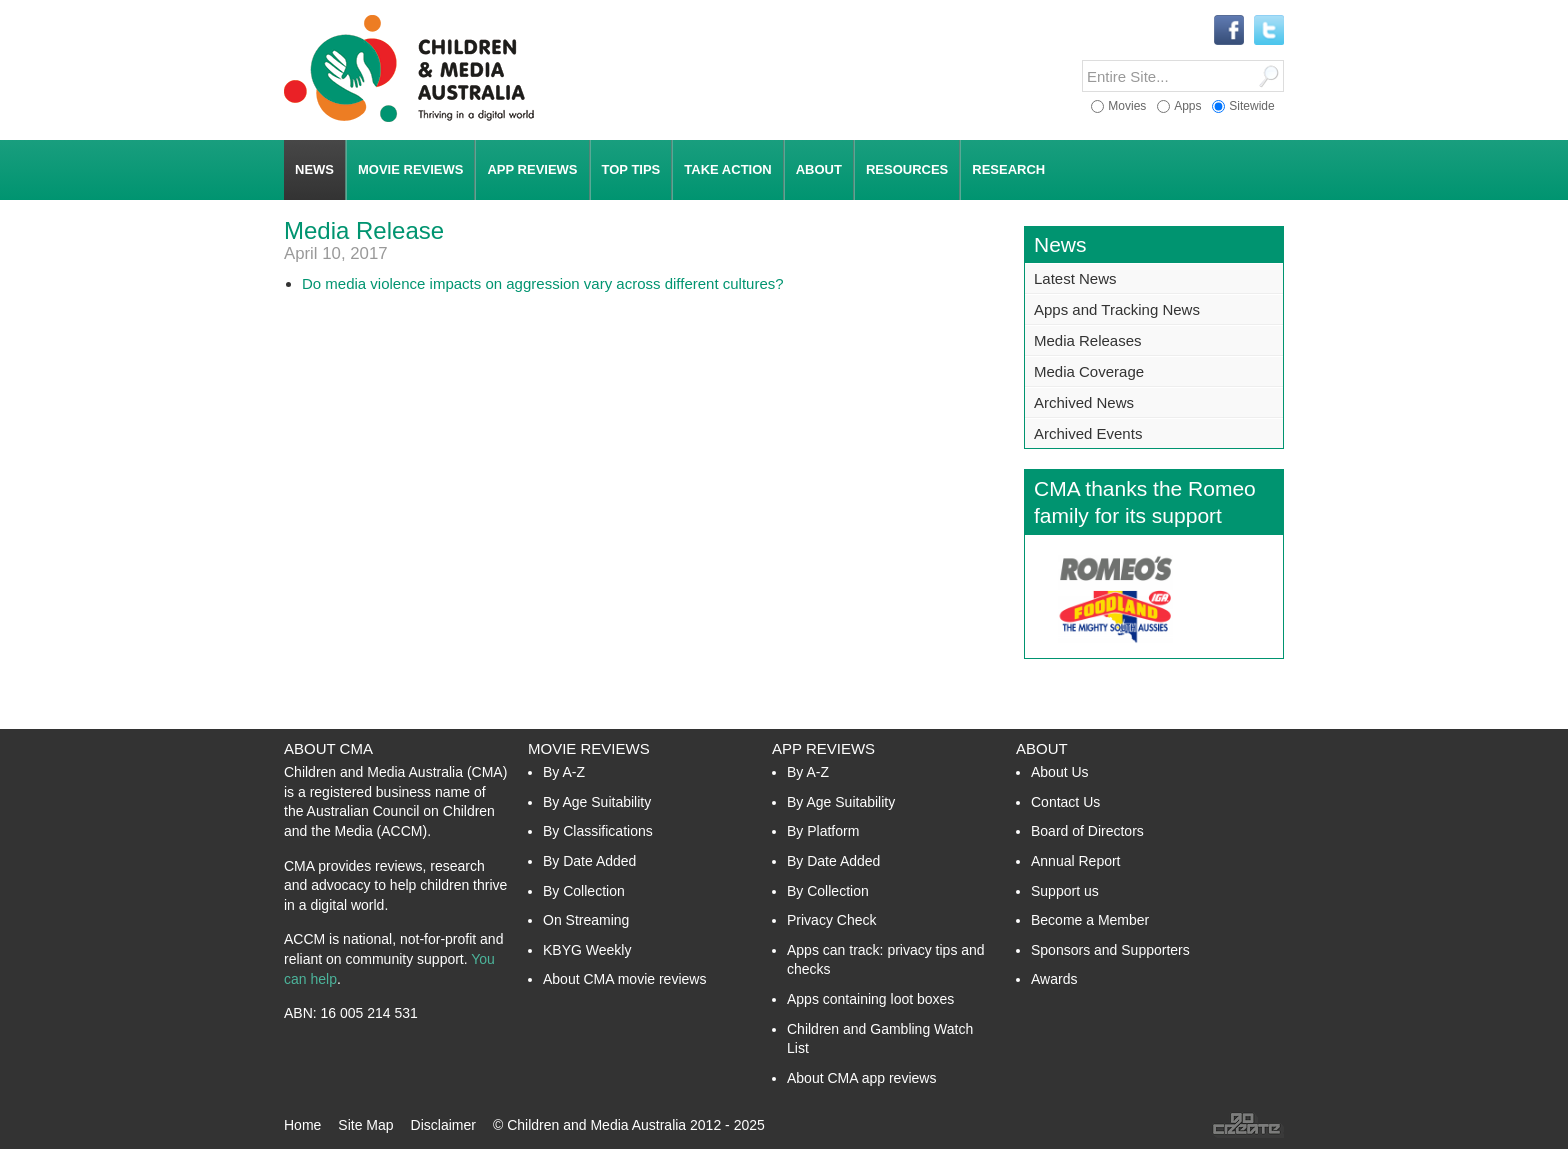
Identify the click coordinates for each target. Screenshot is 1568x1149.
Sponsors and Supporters (1110, 950)
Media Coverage (1089, 371)
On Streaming (586, 920)
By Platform (823, 831)
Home (302, 1125)
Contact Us (1065, 802)
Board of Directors (1087, 831)
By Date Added (589, 861)
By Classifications (598, 831)
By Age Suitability (597, 802)
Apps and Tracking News (1117, 309)
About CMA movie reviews (624, 979)
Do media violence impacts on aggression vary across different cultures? (543, 283)
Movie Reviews (589, 748)
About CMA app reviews (861, 1078)
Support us (1065, 891)
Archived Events (1088, 433)
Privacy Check (831, 920)
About (1042, 748)
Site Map (365, 1125)
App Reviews (823, 748)
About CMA (328, 748)
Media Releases (1088, 340)
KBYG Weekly (587, 950)
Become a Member (1090, 920)
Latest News (1075, 278)
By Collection (584, 891)
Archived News (1084, 402)
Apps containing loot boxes (870, 999)
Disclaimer (443, 1125)
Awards (1054, 979)
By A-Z (564, 772)
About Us (1060, 772)
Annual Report (1076, 861)
